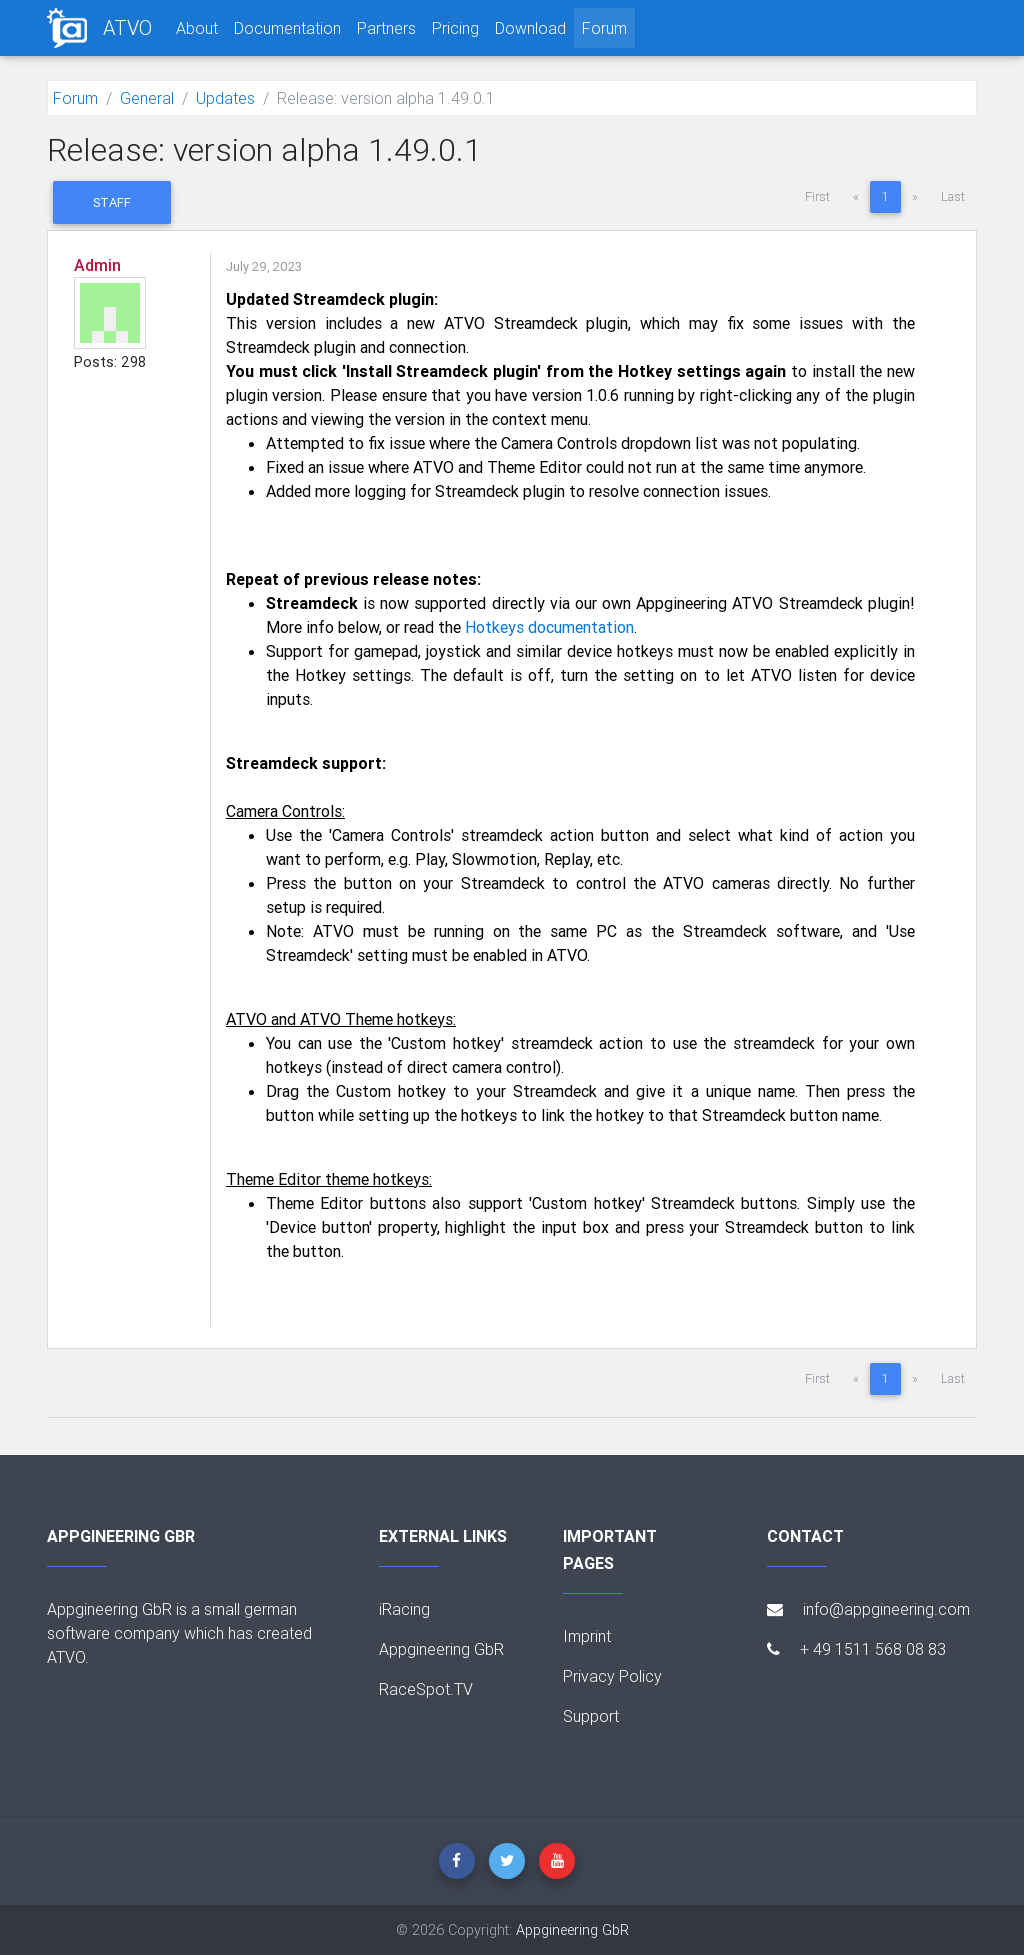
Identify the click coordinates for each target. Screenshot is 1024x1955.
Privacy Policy (612, 1676)
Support (591, 1716)
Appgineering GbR (441, 1649)
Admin (97, 265)
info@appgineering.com (868, 1609)
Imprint (587, 1636)
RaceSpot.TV (426, 1689)
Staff (112, 202)
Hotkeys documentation (549, 627)
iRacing (404, 1609)
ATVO (127, 27)
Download (530, 28)
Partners (386, 28)
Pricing (455, 28)
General (147, 98)
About (197, 28)
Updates (225, 98)
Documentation (287, 28)
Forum (604, 28)
